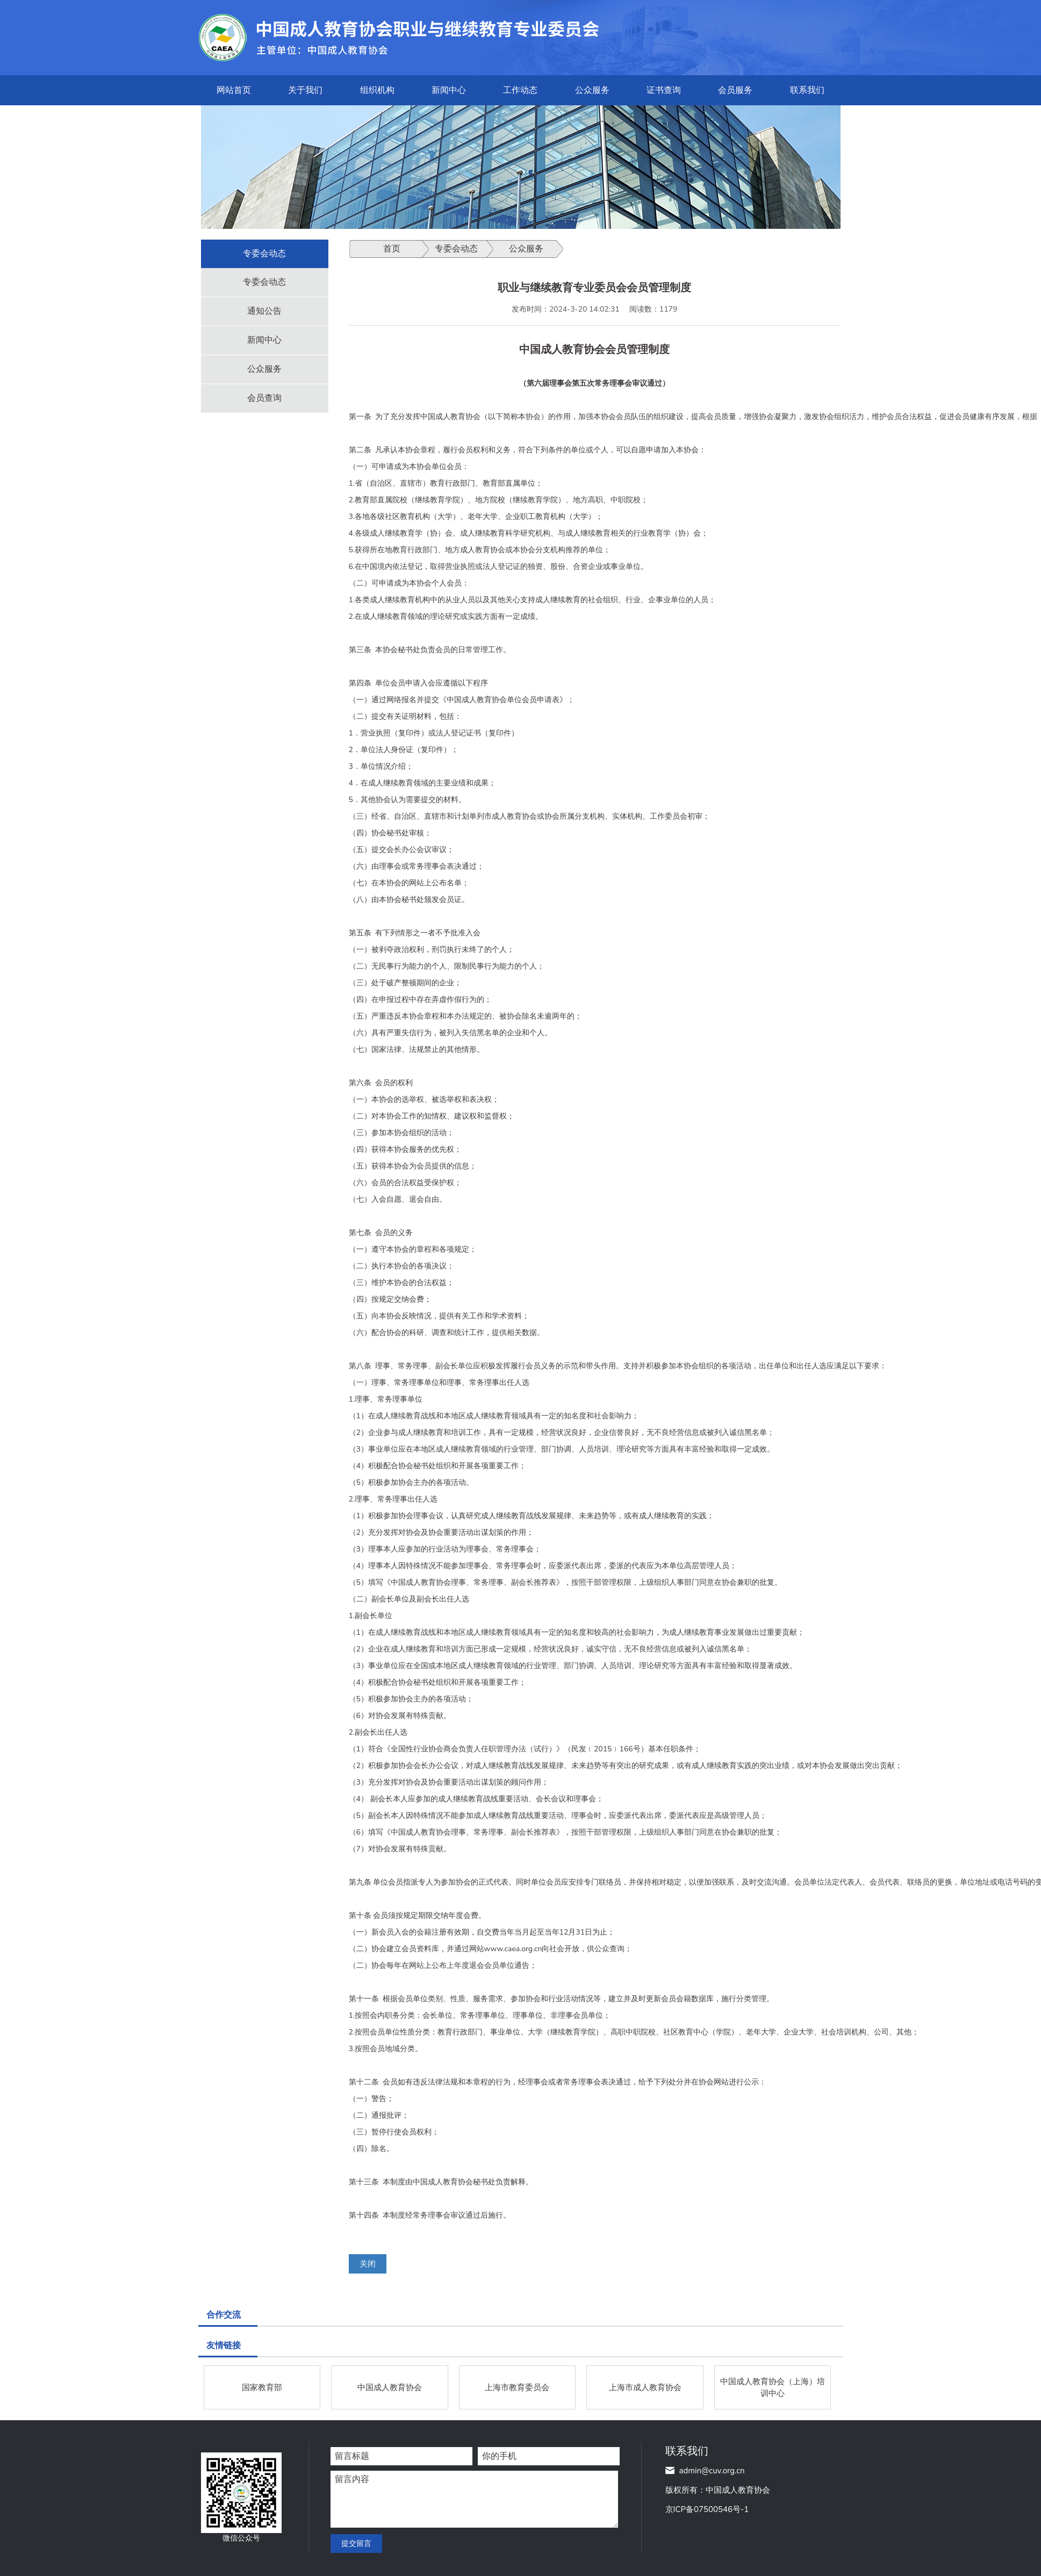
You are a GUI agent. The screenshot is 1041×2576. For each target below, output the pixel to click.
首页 (391, 249)
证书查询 (664, 90)
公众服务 (592, 90)
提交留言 (356, 2543)
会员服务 (735, 90)
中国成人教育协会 (389, 2387)
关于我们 (305, 90)
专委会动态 (264, 282)
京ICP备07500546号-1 (707, 2509)
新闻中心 (449, 90)
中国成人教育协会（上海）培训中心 (772, 2387)
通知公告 (264, 311)
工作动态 (520, 90)
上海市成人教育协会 (645, 2387)
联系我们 (807, 90)
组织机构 (377, 90)
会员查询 (264, 398)
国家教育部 (262, 2387)
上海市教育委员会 (517, 2387)
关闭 (368, 2263)
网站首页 (234, 90)
